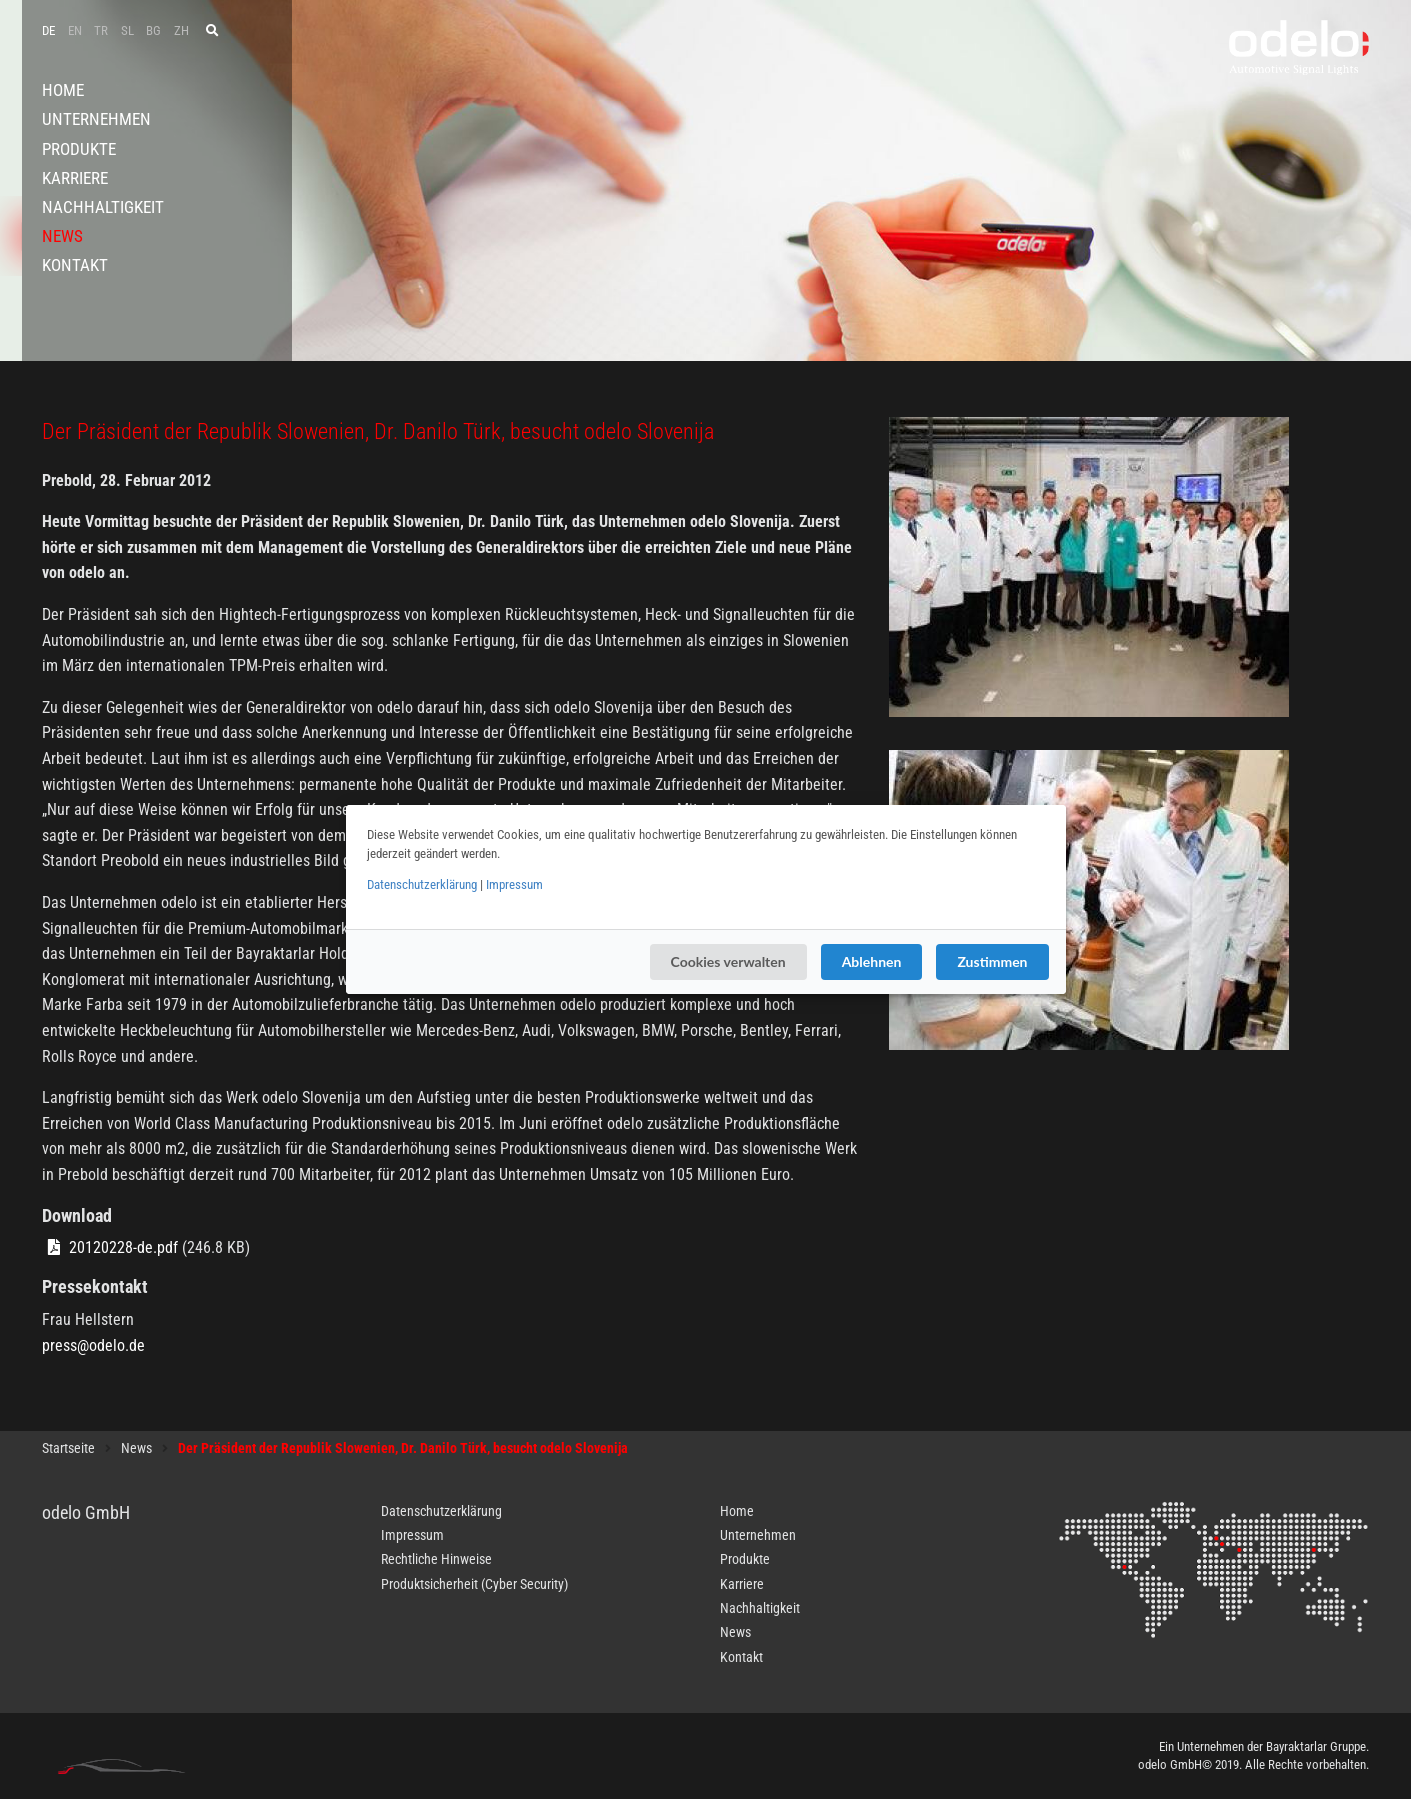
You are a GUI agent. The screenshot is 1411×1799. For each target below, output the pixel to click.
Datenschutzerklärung (422, 884)
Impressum (514, 884)
